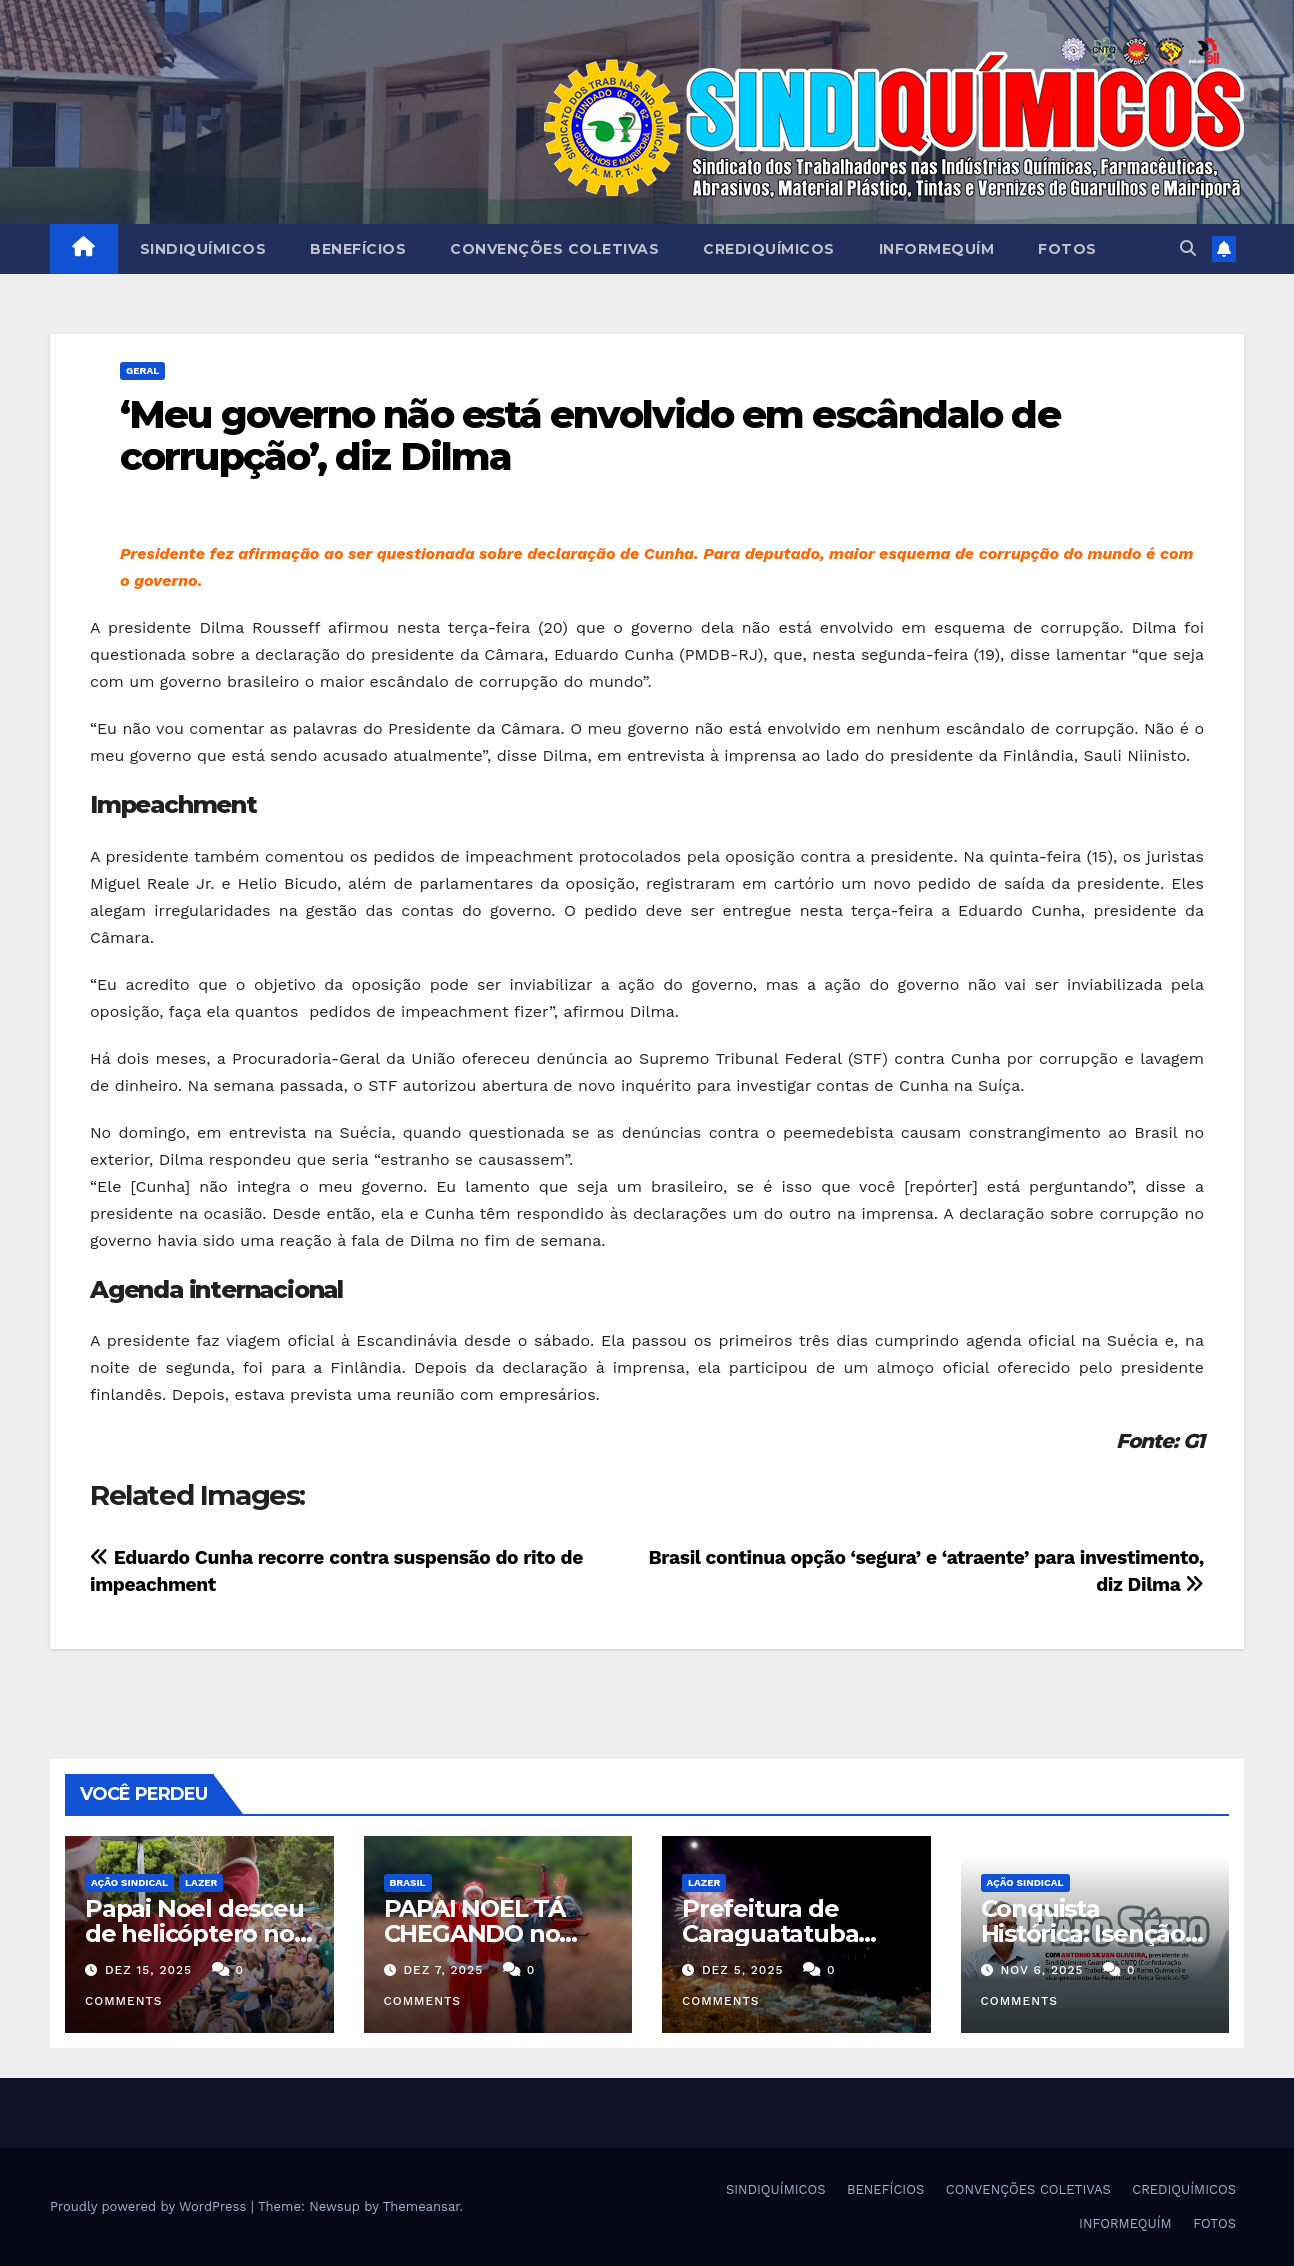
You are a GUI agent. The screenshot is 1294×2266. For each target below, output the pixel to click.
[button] (1188, 248)
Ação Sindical (129, 1882)
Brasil (408, 1882)
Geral (142, 370)
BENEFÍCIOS (358, 249)
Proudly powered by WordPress (150, 2206)
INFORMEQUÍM (937, 249)
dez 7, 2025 (443, 1970)
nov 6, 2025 (1041, 1970)
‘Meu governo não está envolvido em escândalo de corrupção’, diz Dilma (590, 435)
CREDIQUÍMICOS (769, 249)
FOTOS (1067, 249)
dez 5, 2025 (743, 1970)
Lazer (201, 1882)
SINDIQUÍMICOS (203, 249)
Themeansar (421, 2206)
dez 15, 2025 (148, 1970)
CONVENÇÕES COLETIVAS (554, 249)
